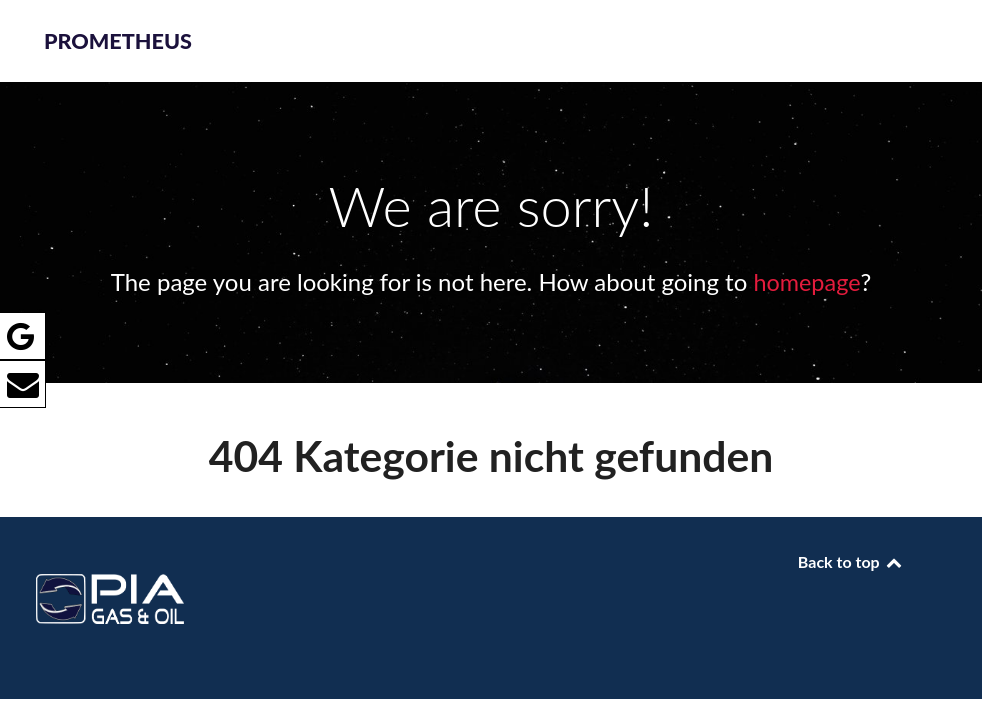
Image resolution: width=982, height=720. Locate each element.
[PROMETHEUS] (131, 566)
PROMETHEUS (118, 41)
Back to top (851, 560)
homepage (806, 281)
